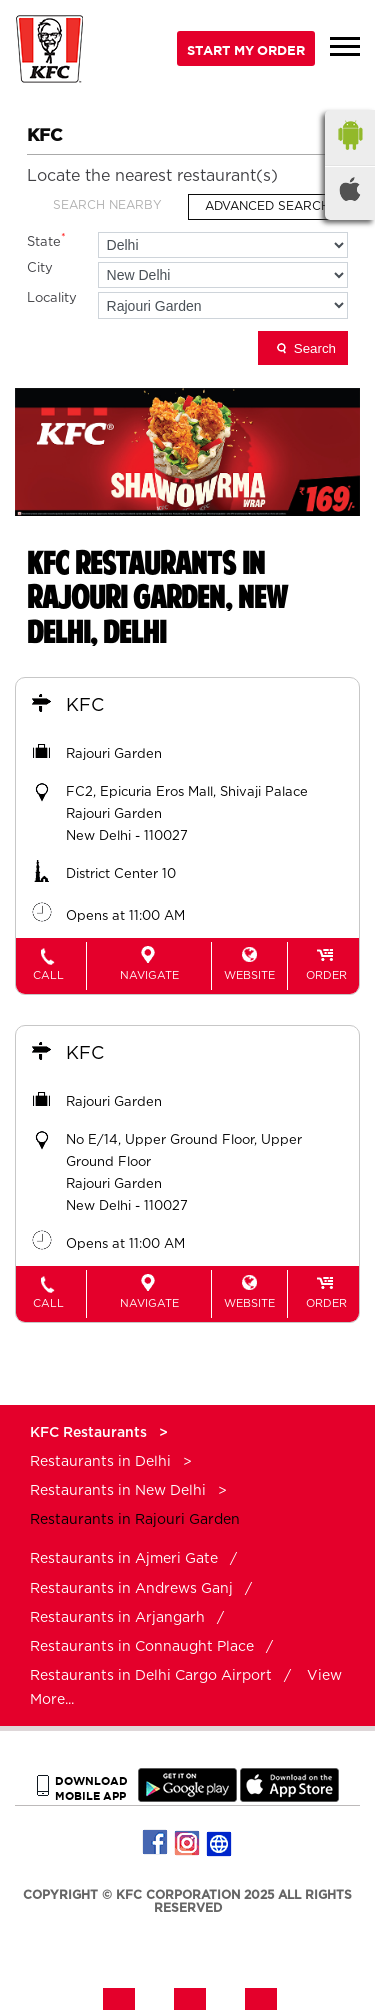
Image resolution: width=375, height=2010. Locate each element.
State (46, 240)
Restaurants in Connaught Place (142, 1647)
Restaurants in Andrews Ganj (131, 1589)
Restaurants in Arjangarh (117, 1618)
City (40, 268)
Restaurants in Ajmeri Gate (124, 1559)
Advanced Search (267, 206)
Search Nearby (107, 205)
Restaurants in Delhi (100, 1462)
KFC (85, 706)
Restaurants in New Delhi (118, 1491)
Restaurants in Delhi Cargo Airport (151, 1676)
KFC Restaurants (90, 1433)
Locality (52, 298)
